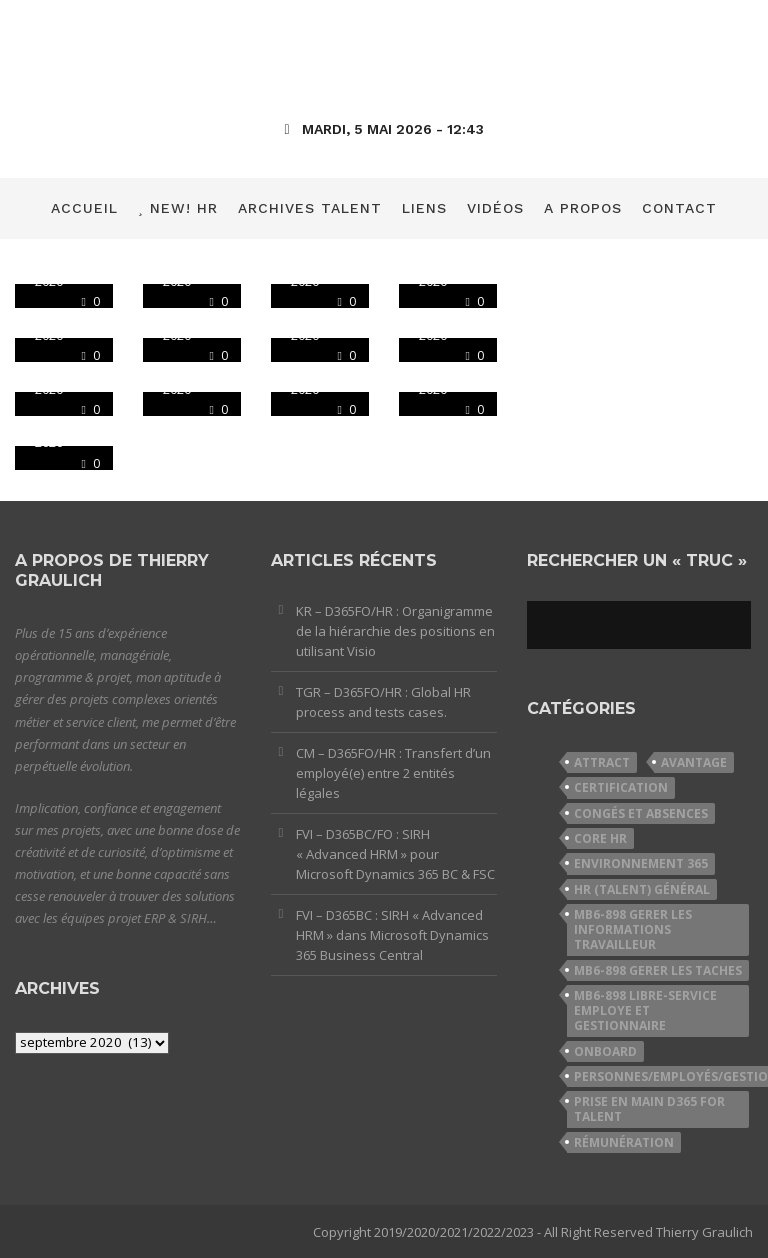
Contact (679, 208)
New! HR (178, 208)
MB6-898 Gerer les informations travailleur (633, 930)
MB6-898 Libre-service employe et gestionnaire (645, 1011)
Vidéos (495, 208)
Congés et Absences (641, 813)
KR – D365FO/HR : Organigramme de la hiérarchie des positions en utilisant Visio (395, 631)
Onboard (605, 1051)
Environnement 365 (641, 863)
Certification (621, 787)
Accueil (84, 208)
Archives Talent (310, 208)
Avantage (694, 762)
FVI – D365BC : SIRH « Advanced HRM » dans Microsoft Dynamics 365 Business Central (392, 935)
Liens (424, 208)
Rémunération (624, 1142)
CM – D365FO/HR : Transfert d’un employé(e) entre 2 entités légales (393, 773)
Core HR (600, 838)
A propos (583, 208)
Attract (602, 762)
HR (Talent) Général (642, 889)
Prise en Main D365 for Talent (649, 1109)
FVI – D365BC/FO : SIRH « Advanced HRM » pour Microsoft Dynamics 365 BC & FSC (395, 854)
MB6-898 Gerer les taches (658, 970)
